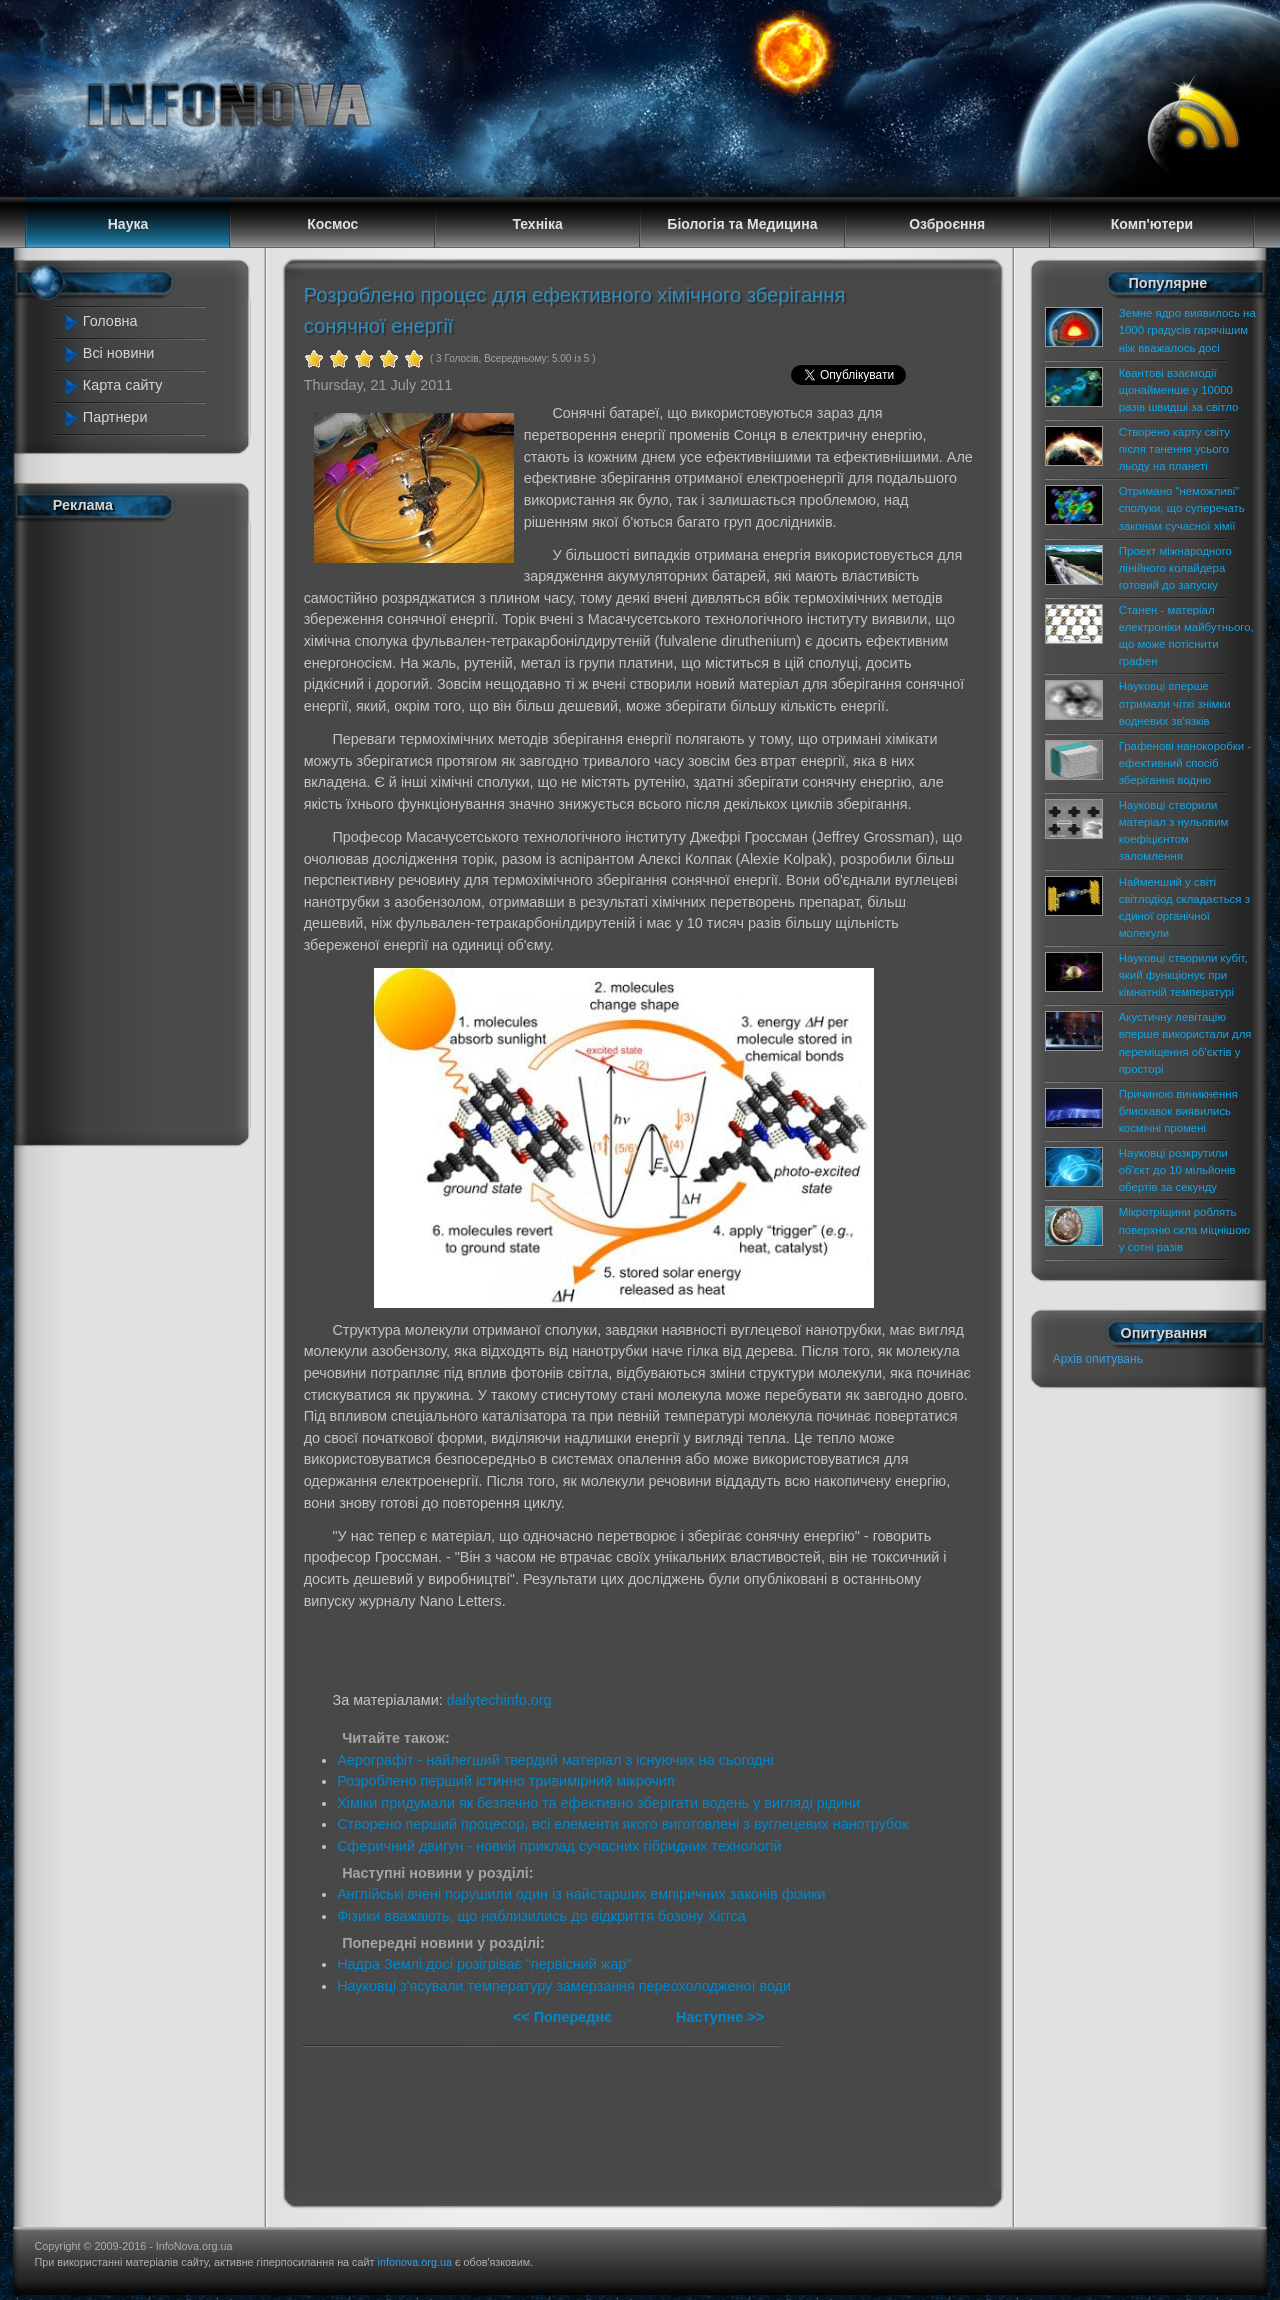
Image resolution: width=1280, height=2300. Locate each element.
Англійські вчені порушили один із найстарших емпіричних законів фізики (581, 1894)
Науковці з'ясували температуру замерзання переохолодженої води (564, 1986)
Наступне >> (720, 2017)
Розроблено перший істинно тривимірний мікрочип (506, 1781)
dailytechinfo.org (499, 1700)
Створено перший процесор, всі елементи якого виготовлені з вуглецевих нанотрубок (622, 1824)
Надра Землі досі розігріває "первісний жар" (484, 1964)
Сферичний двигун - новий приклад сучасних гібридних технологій (559, 1846)
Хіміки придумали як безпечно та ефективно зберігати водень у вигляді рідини (598, 1803)
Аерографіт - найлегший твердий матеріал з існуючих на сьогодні (555, 1760)
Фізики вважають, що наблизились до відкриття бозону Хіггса (541, 1916)
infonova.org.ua (415, 2262)
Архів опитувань (1098, 1359)
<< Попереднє (564, 2017)
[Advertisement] (142, 828)
